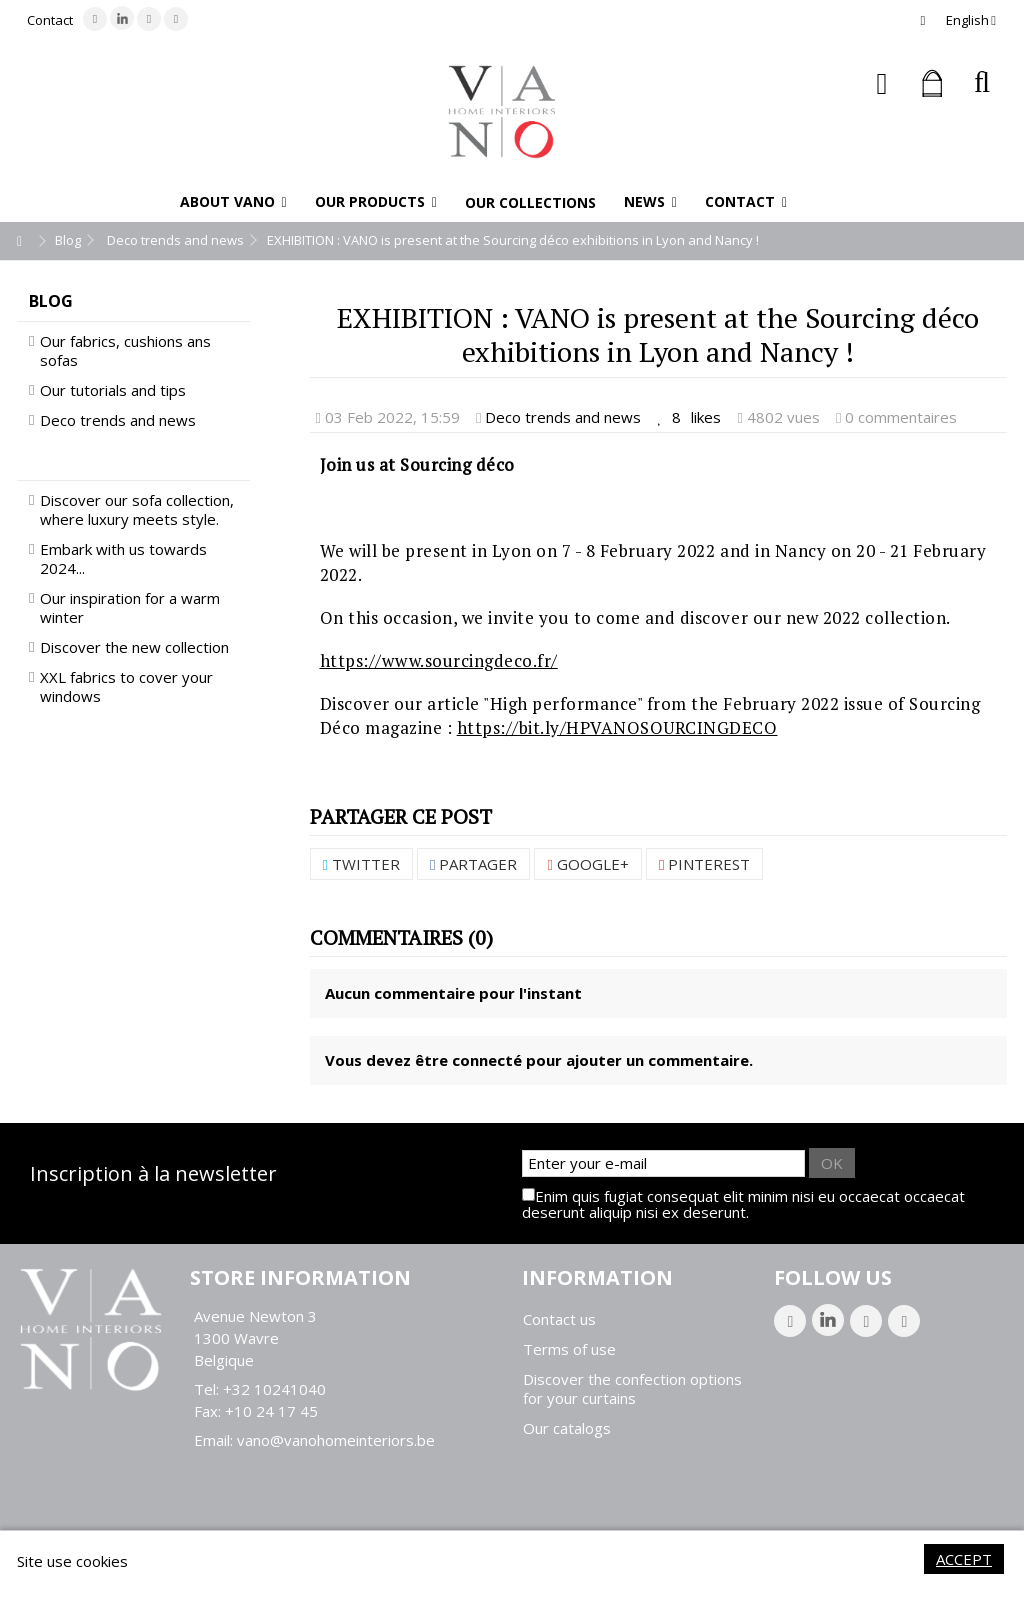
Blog (51, 301)
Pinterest (704, 864)
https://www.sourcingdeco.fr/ (439, 660)
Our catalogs (567, 1428)
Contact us (559, 1319)
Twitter (361, 864)
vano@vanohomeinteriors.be (336, 1440)
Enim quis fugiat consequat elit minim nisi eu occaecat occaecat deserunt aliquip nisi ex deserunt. (743, 1204)
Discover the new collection (134, 647)
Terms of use (569, 1349)
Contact (50, 20)
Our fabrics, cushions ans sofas (125, 351)
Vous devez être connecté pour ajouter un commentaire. (539, 1060)
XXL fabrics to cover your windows (126, 687)
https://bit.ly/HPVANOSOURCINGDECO (617, 727)
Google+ (587, 864)
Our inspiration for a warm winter (130, 608)
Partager (473, 864)
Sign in (882, 83)
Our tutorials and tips (113, 390)
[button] (233, 202)
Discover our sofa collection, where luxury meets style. (137, 510)
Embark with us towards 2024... (123, 559)
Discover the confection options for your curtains (632, 1389)
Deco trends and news (563, 417)
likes (691, 417)
